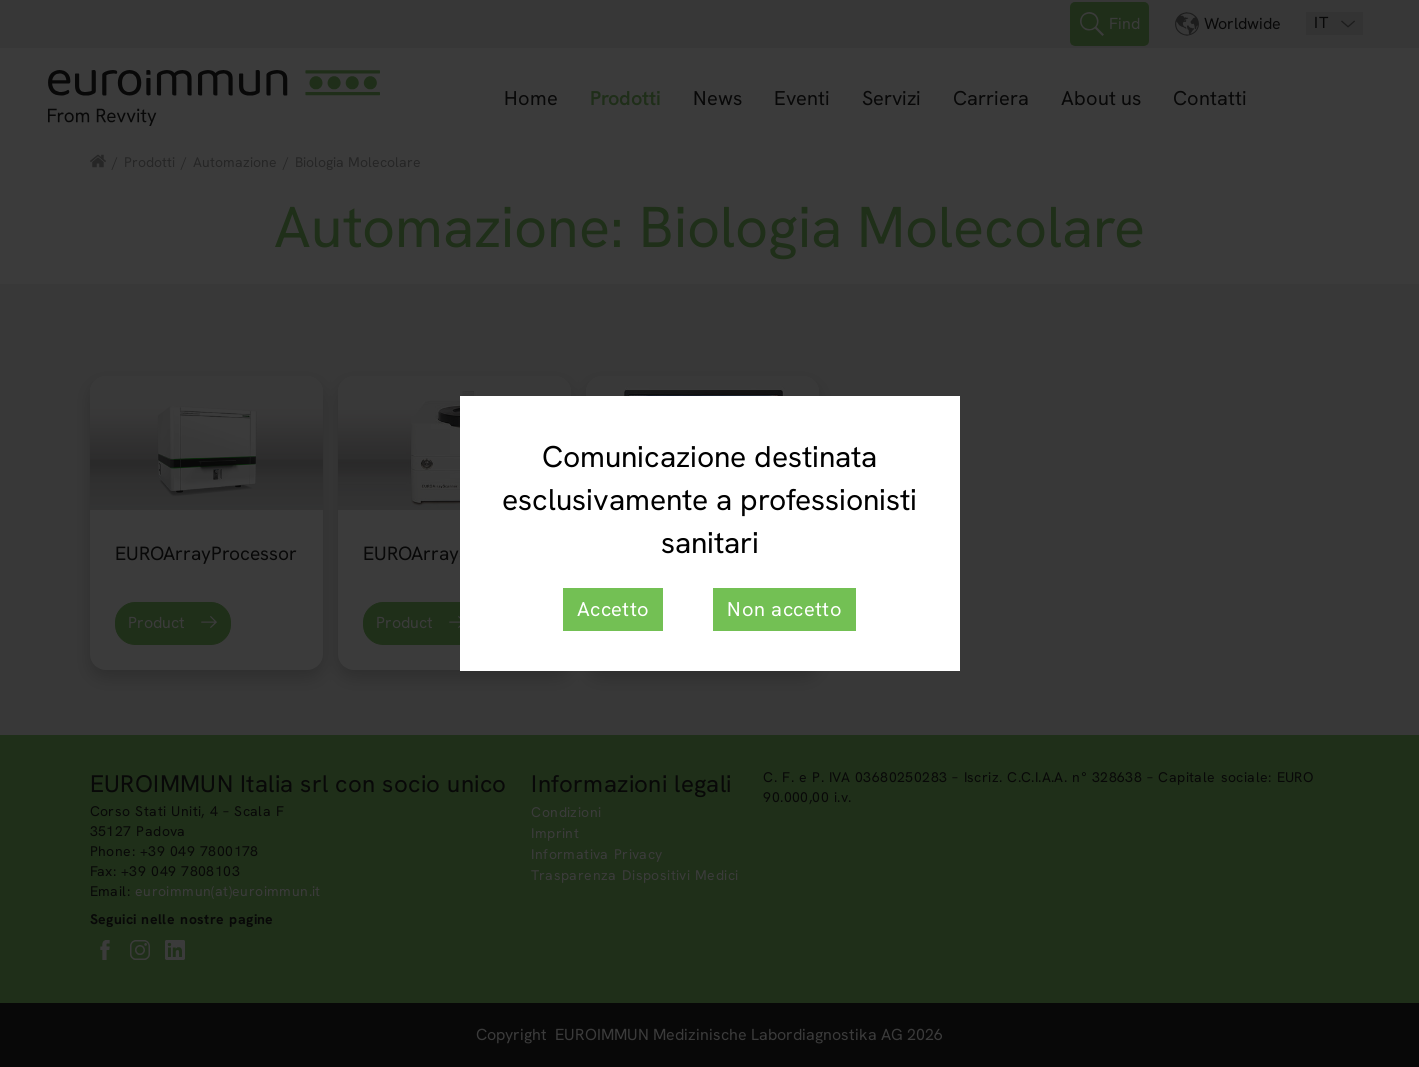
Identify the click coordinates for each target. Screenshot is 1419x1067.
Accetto (613, 609)
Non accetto (784, 609)
